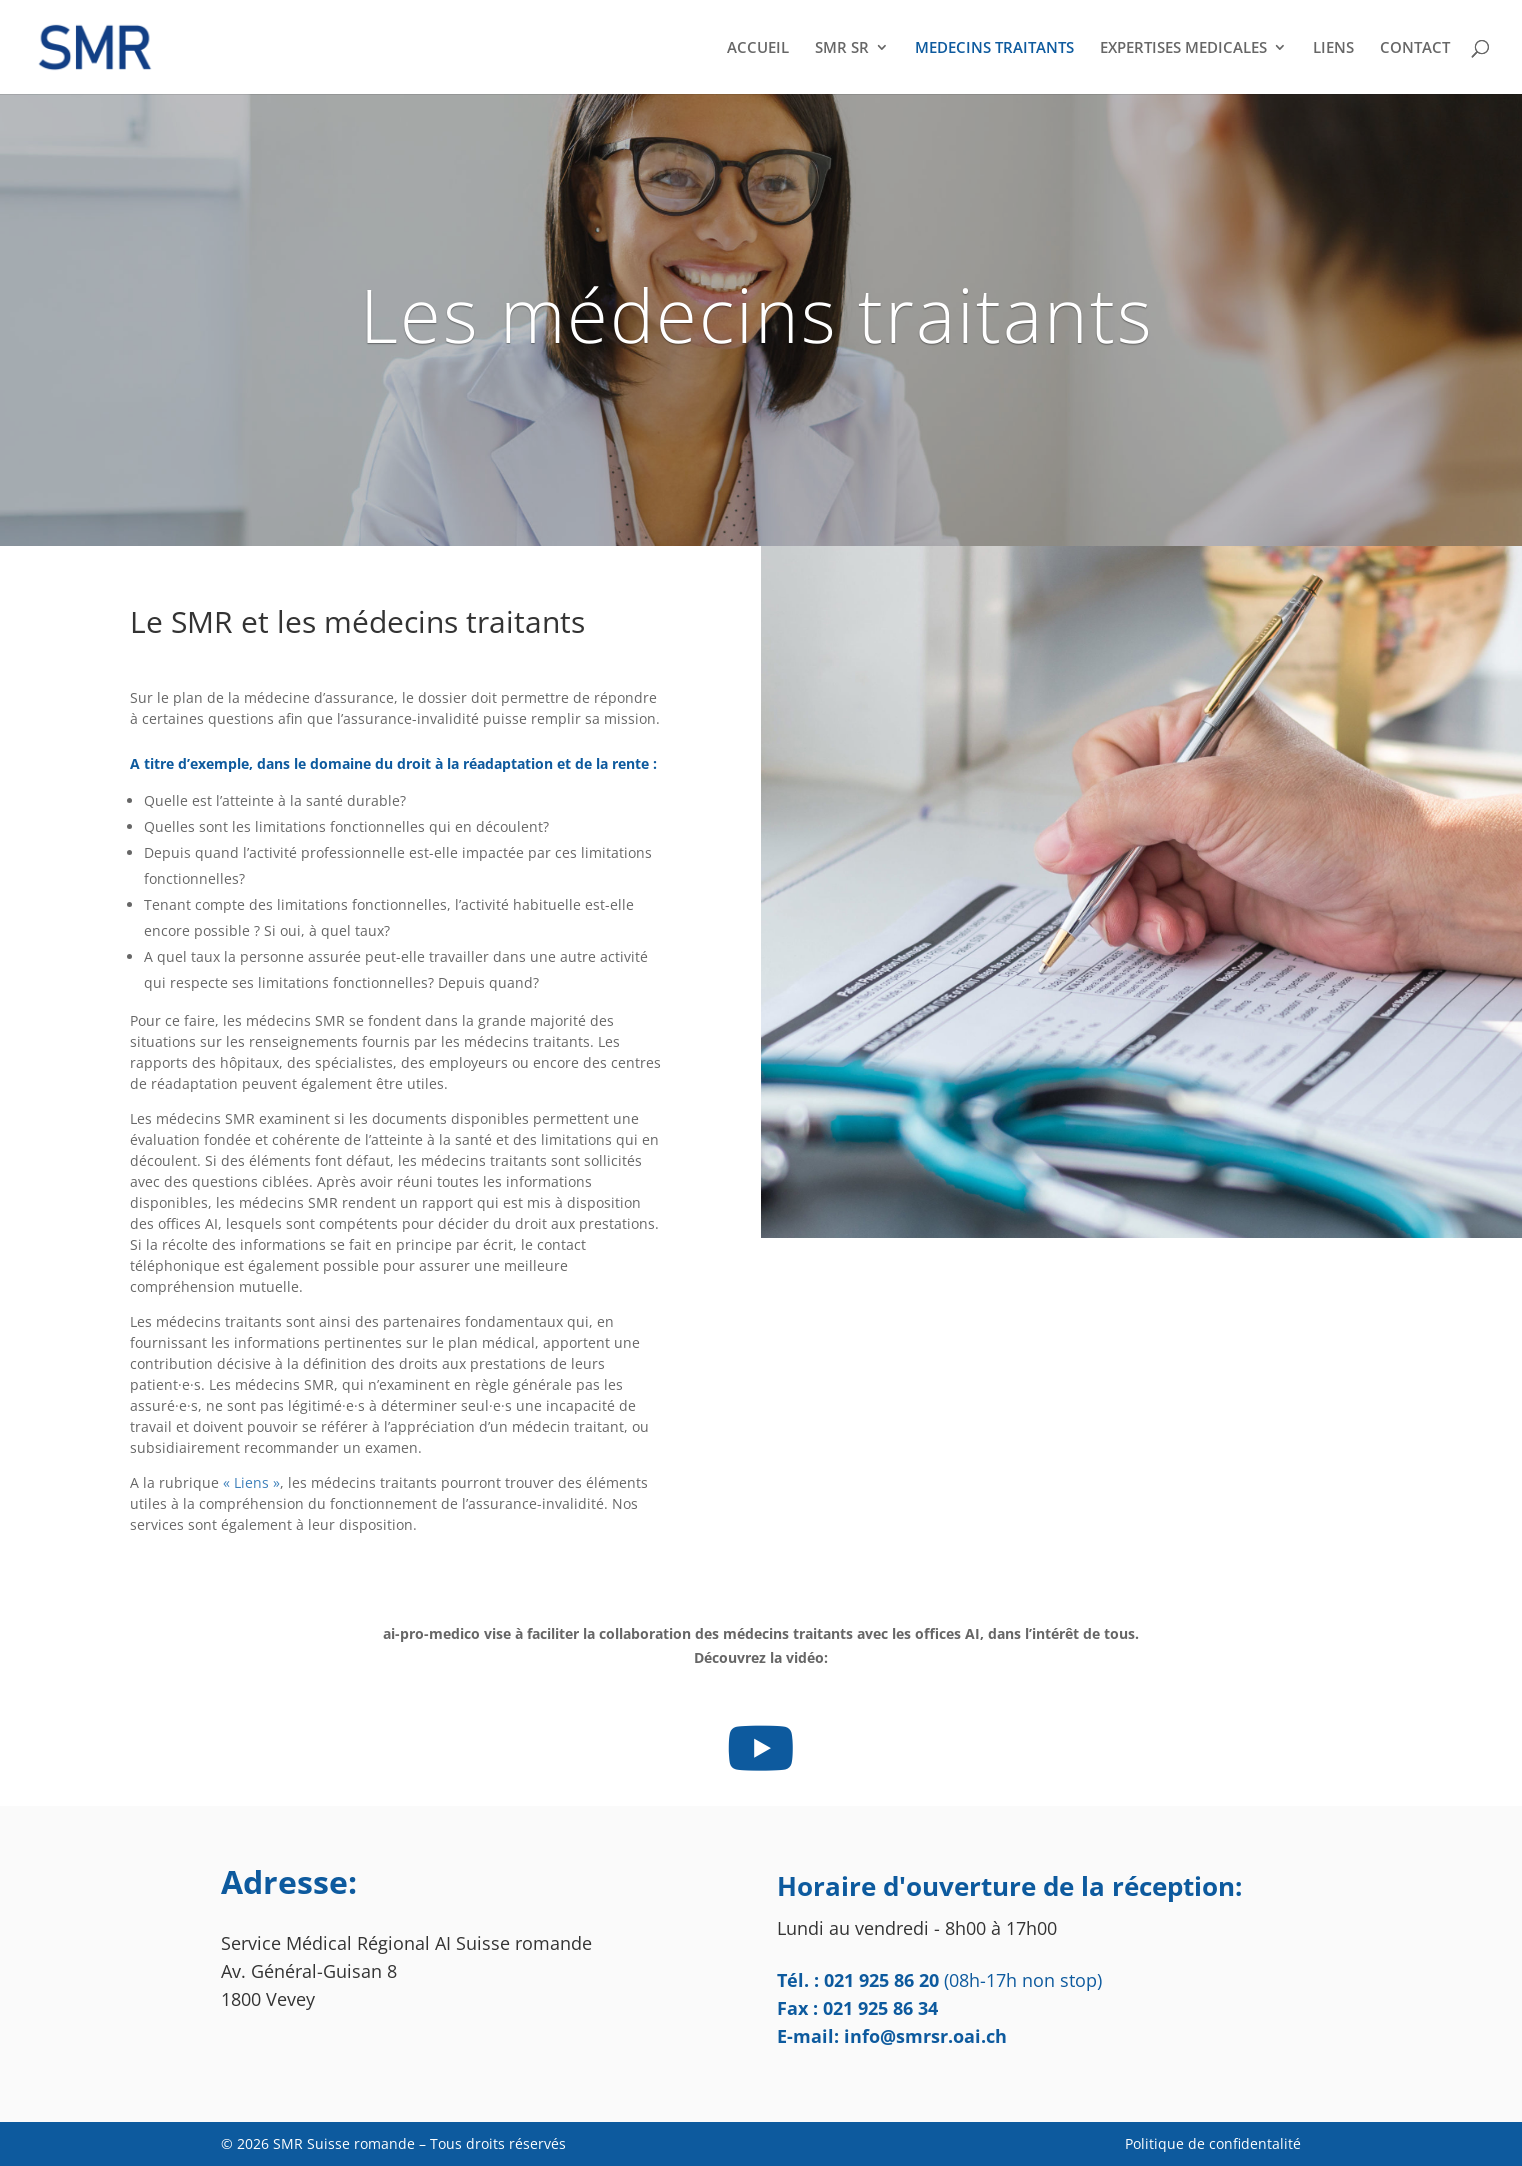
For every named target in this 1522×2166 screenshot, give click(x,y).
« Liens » (251, 1482)
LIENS (1333, 48)
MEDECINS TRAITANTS (994, 48)
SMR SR (842, 48)
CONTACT (1415, 48)
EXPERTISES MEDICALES (1183, 48)
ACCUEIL (758, 48)
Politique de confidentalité (1213, 2143)
